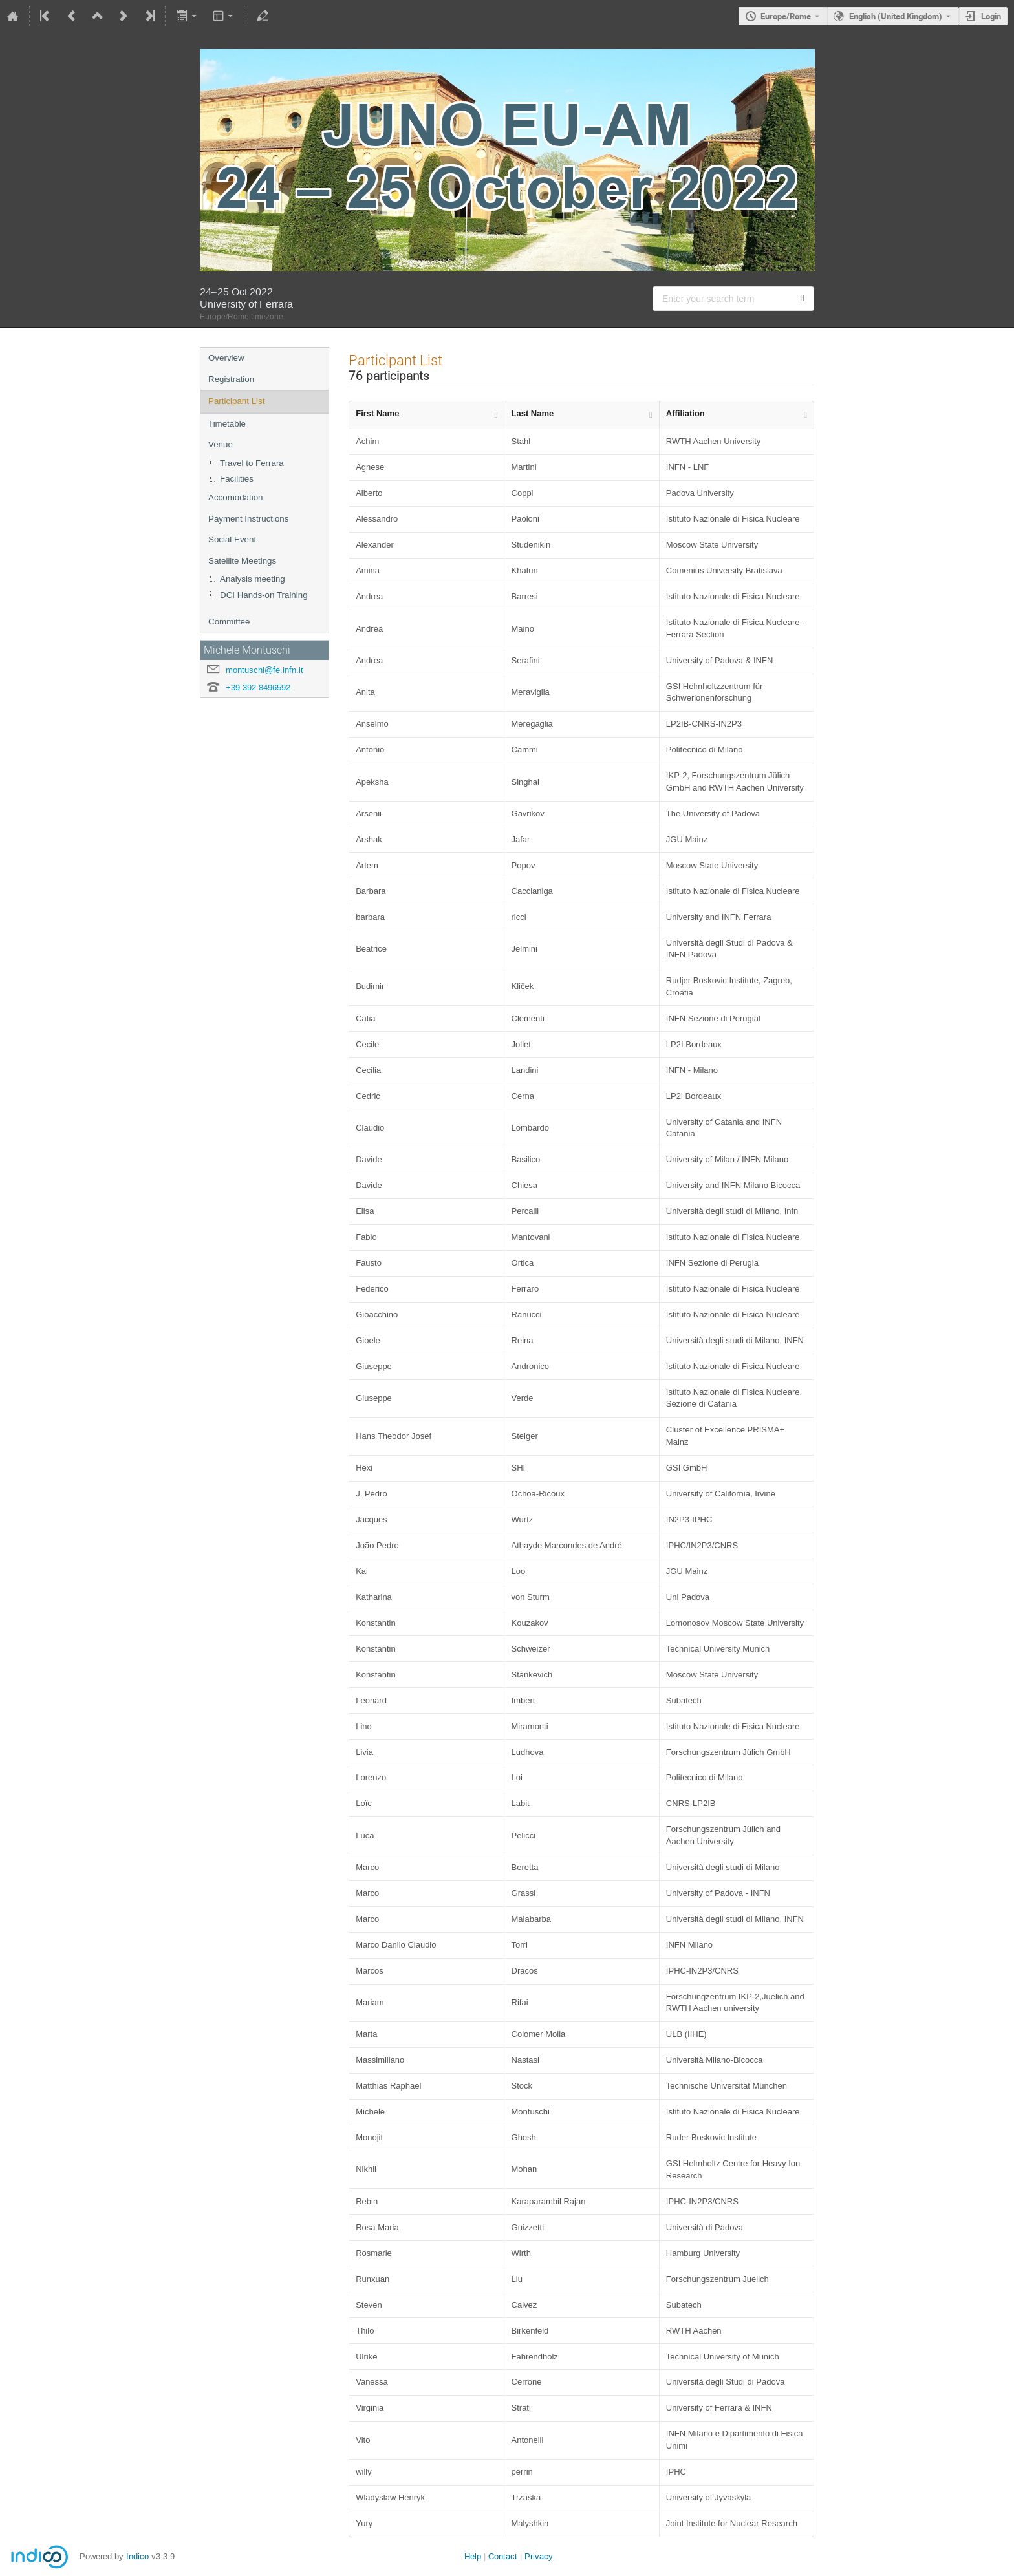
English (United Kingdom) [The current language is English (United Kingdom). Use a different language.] (895, 16)
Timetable (227, 424)
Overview (226, 358)
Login (991, 16)
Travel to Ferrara (252, 463)
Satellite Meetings (242, 561)
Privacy (538, 2556)
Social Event (232, 539)
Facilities (236, 479)
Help (472, 2556)
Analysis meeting (252, 579)
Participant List (236, 401)
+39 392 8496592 (258, 687)
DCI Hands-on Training (264, 595)
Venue (220, 444)
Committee (229, 621)
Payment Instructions (248, 519)
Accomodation (235, 497)
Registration (231, 379)
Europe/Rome (785, 16)
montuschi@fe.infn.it (264, 670)
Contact (502, 2556)
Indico (137, 2556)
